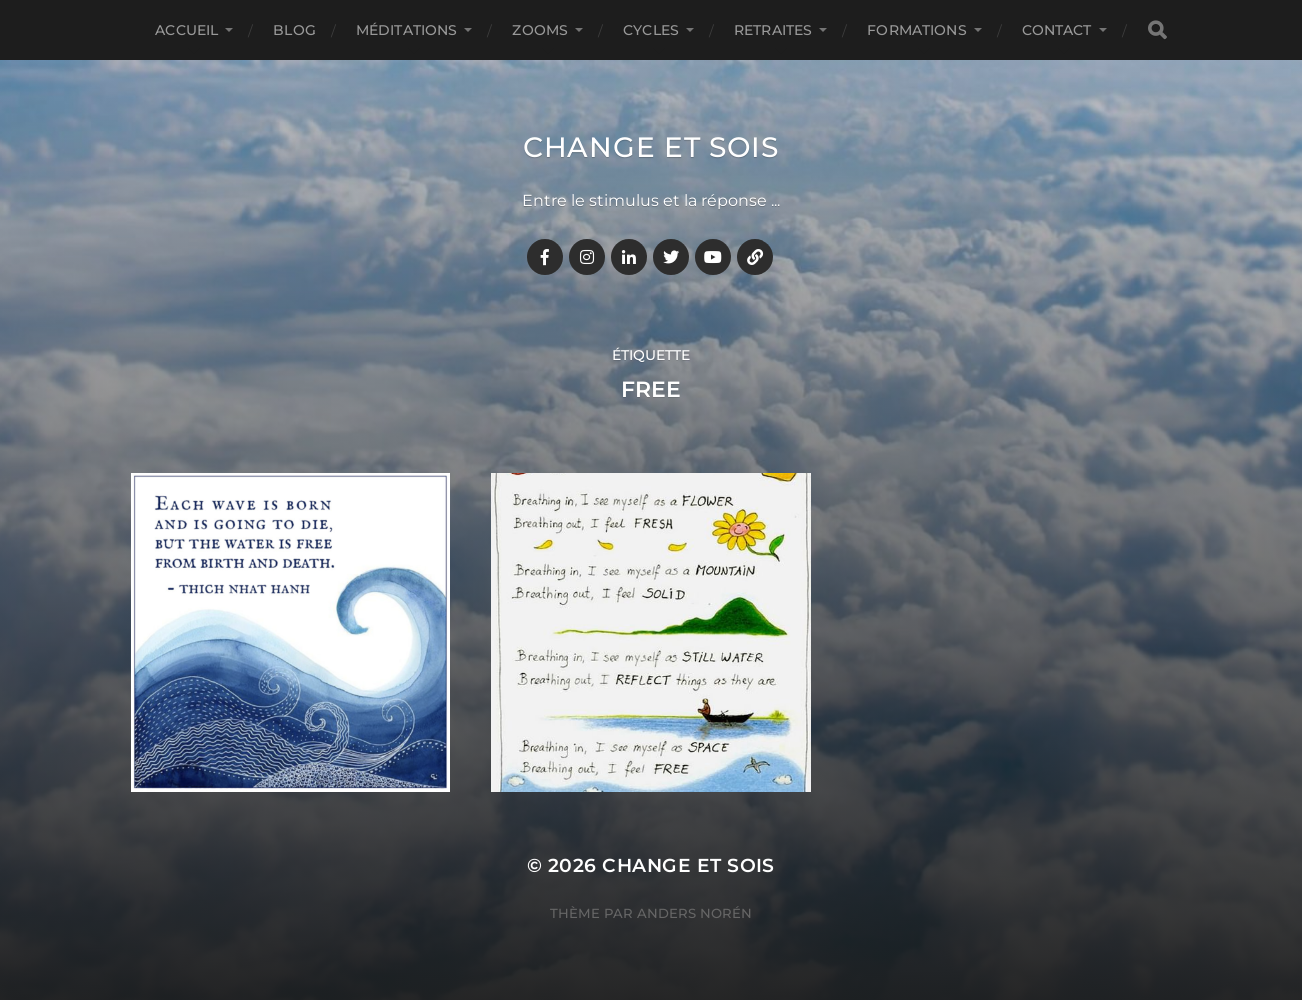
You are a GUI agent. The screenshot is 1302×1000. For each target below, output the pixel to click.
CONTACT (1057, 30)
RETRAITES (773, 30)
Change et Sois (651, 147)
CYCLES (651, 30)
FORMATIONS (916, 30)
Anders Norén (694, 913)
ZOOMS (540, 30)
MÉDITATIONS (407, 30)
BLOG (294, 30)
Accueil (186, 30)
